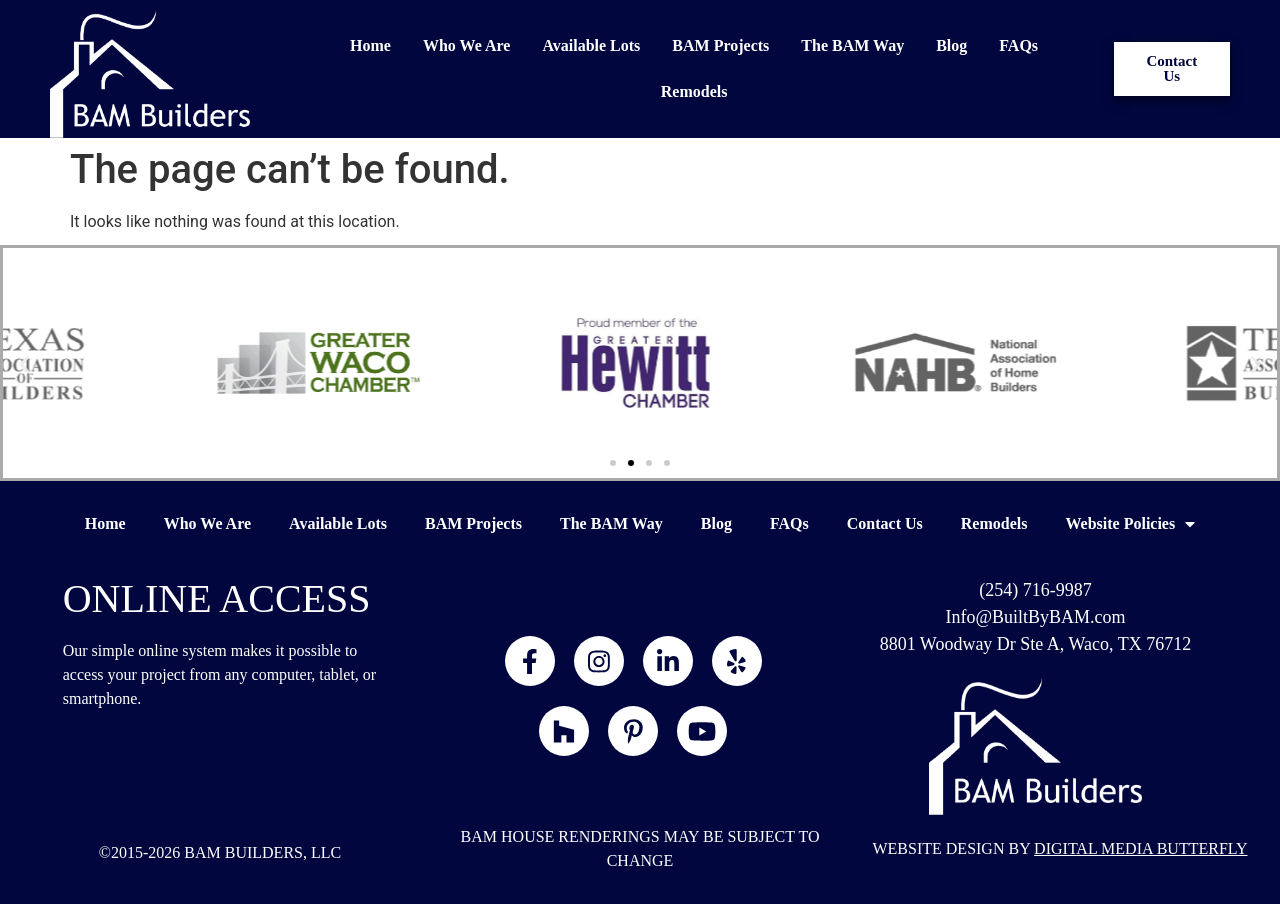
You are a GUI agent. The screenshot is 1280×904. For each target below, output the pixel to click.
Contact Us (885, 523)
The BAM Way (852, 45)
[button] (24, 363)
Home (370, 45)
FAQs (1018, 45)
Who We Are (466, 45)
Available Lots (591, 45)
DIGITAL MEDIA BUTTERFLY (1140, 848)
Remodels (694, 91)
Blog (951, 45)
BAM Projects (720, 45)
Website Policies (1130, 524)
